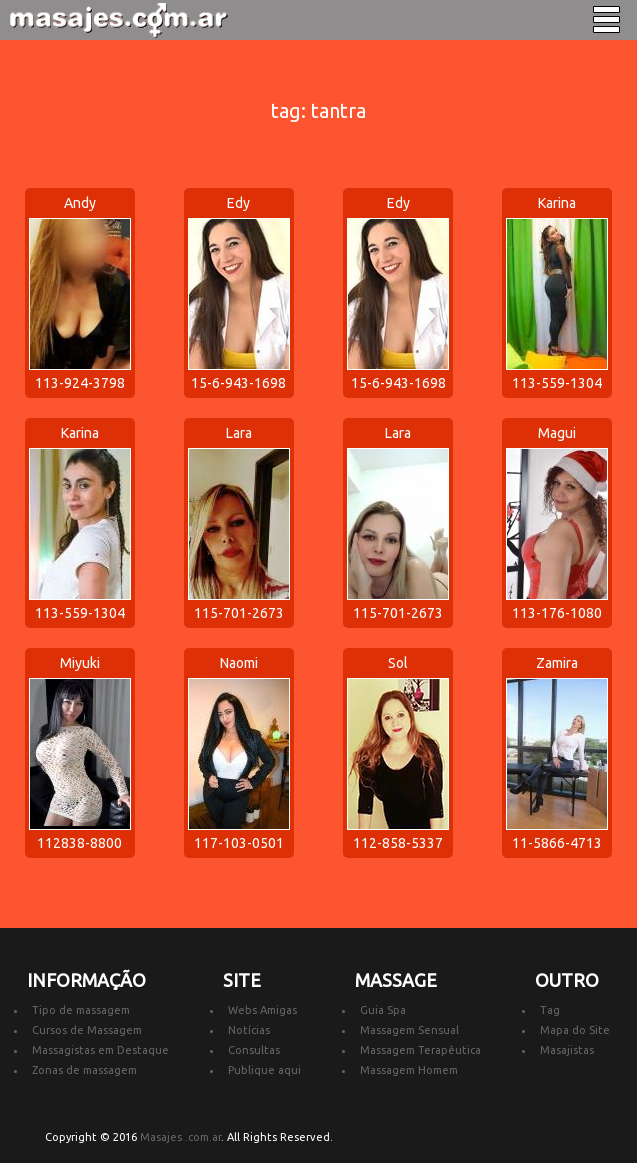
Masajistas (567, 1050)
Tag (550, 1010)
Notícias (249, 1030)
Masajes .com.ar (180, 1137)
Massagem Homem (409, 1070)
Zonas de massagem (84, 1070)
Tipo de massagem (81, 1010)
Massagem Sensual (409, 1030)
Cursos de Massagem (87, 1030)
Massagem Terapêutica (420, 1050)
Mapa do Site (575, 1030)
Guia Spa (383, 1010)
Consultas (254, 1050)
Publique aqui (264, 1070)
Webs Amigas (262, 1010)
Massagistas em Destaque (100, 1050)
